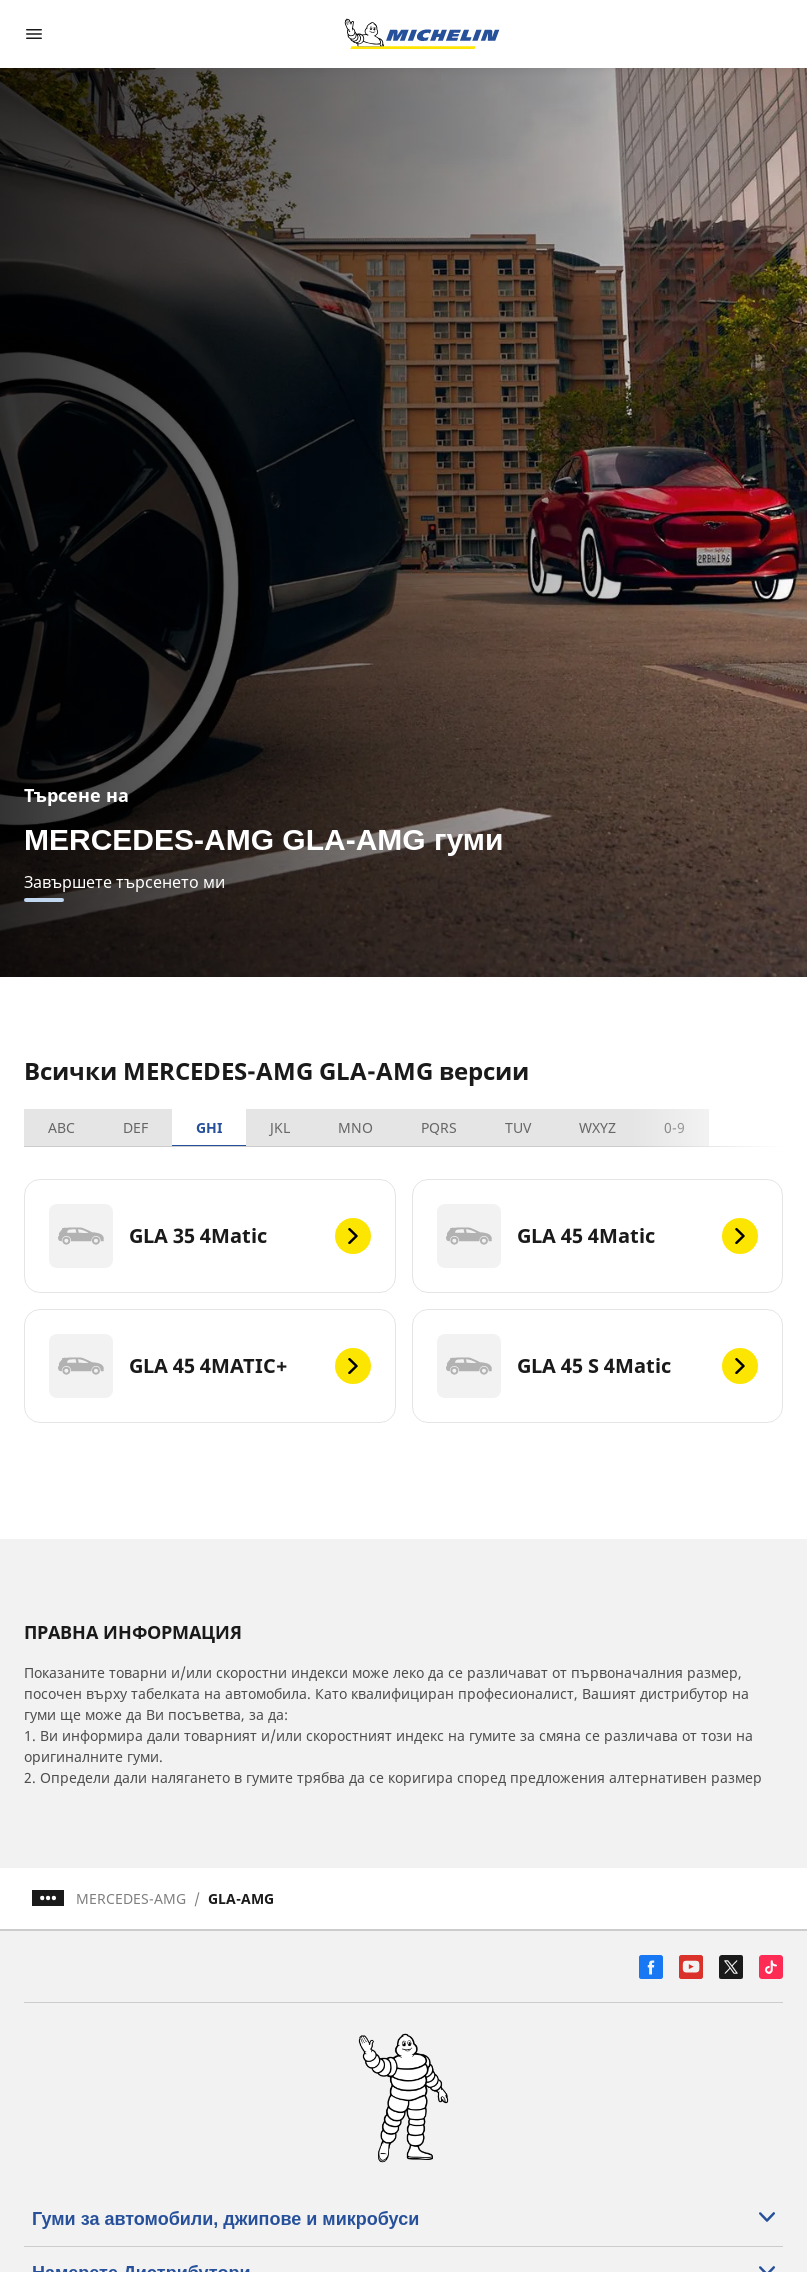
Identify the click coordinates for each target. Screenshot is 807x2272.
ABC (61, 1127)
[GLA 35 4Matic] (210, 1236)
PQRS (439, 1127)
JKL (280, 1127)
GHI (209, 1127)
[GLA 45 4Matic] (598, 1236)
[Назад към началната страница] (422, 34)
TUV (518, 1127)
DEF (135, 1127)
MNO (355, 1127)
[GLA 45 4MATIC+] (210, 1366)
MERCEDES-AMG (131, 1898)
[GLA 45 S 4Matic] (598, 1366)
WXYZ (597, 1127)
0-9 (674, 1127)
